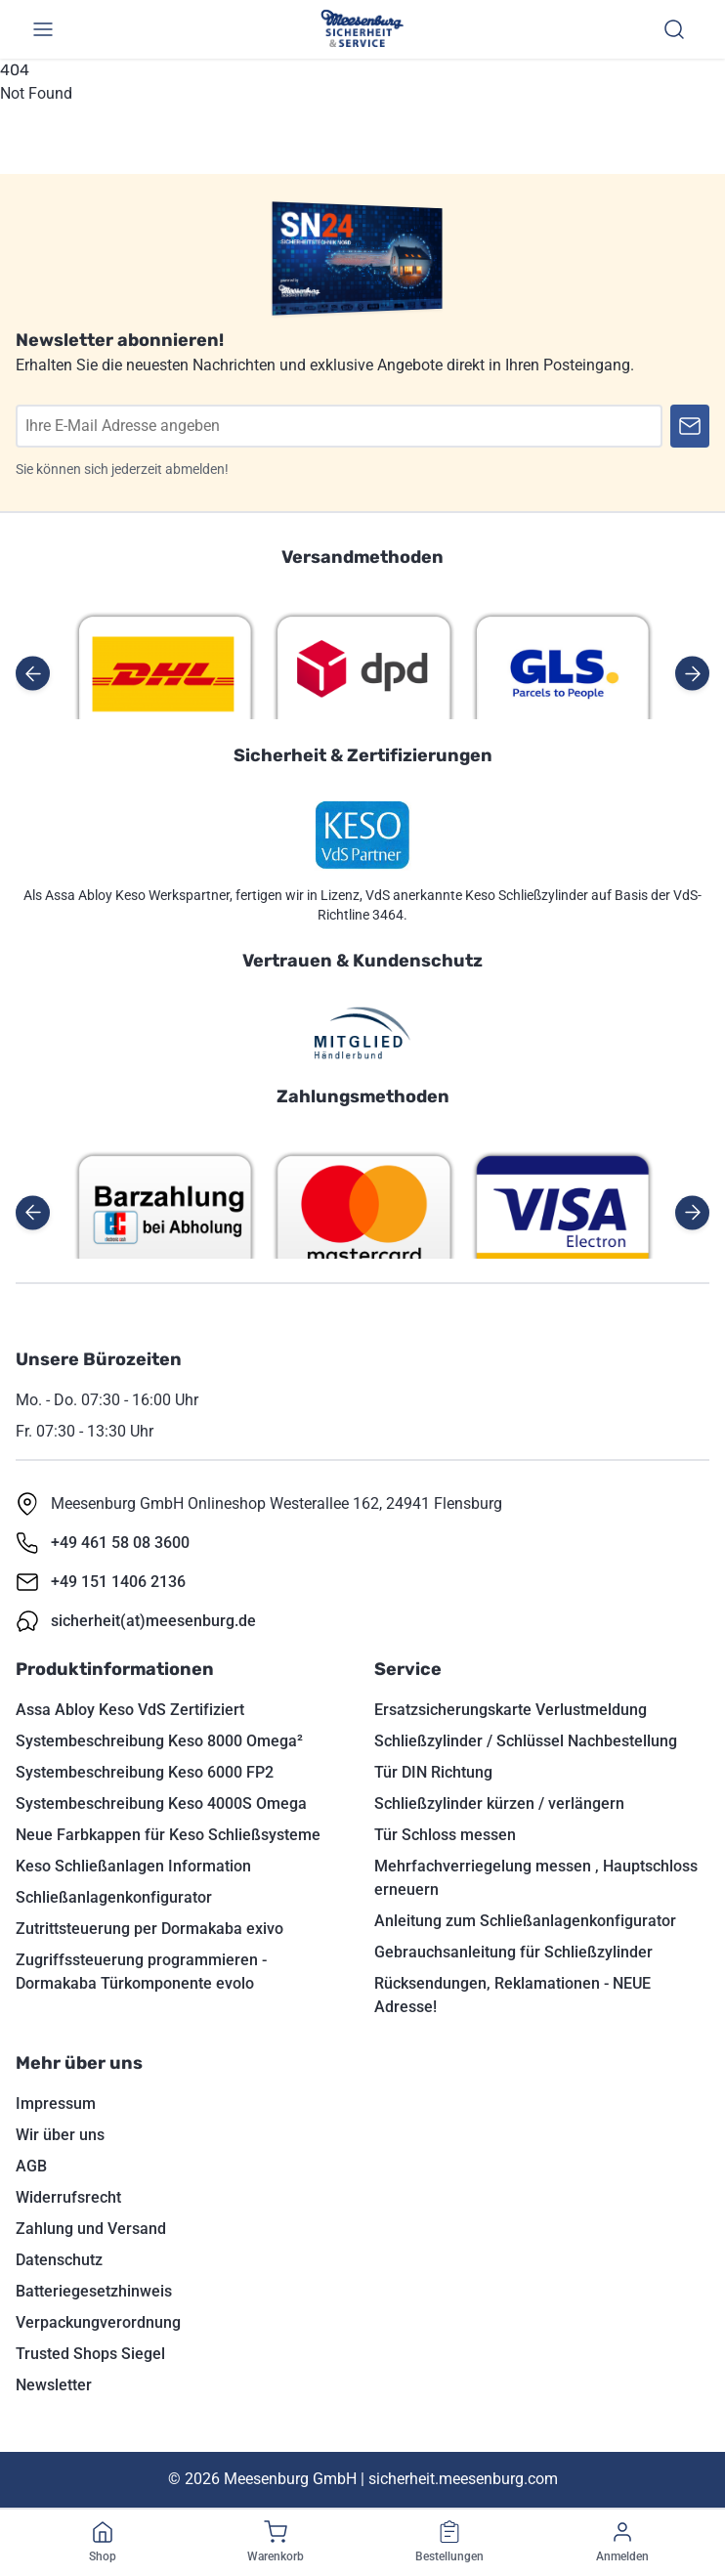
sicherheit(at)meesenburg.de (153, 1620)
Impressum (56, 2103)
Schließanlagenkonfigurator (114, 1897)
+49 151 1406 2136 (118, 1581)
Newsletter (54, 2385)
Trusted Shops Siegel (90, 2353)
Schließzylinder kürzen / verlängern (499, 1803)
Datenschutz (59, 2260)
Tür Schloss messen (445, 1834)
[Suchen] (674, 29)
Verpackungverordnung (98, 2322)
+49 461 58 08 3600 (120, 1542)
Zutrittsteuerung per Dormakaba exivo (149, 1928)
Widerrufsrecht (68, 2197)
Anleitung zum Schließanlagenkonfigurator (525, 1920)
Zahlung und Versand (91, 2228)
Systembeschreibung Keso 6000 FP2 (145, 1772)
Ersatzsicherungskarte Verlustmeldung (510, 1709)
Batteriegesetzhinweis (94, 2291)
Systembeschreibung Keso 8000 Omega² (159, 1741)
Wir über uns (60, 2134)
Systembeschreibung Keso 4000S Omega (161, 1803)
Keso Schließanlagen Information (133, 1866)
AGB (31, 2166)
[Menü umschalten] (43, 29)
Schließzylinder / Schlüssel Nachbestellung (525, 1741)
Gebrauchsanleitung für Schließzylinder (513, 1952)
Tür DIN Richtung (433, 1772)
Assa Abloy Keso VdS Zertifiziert (130, 1709)
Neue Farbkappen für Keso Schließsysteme (168, 1834)
